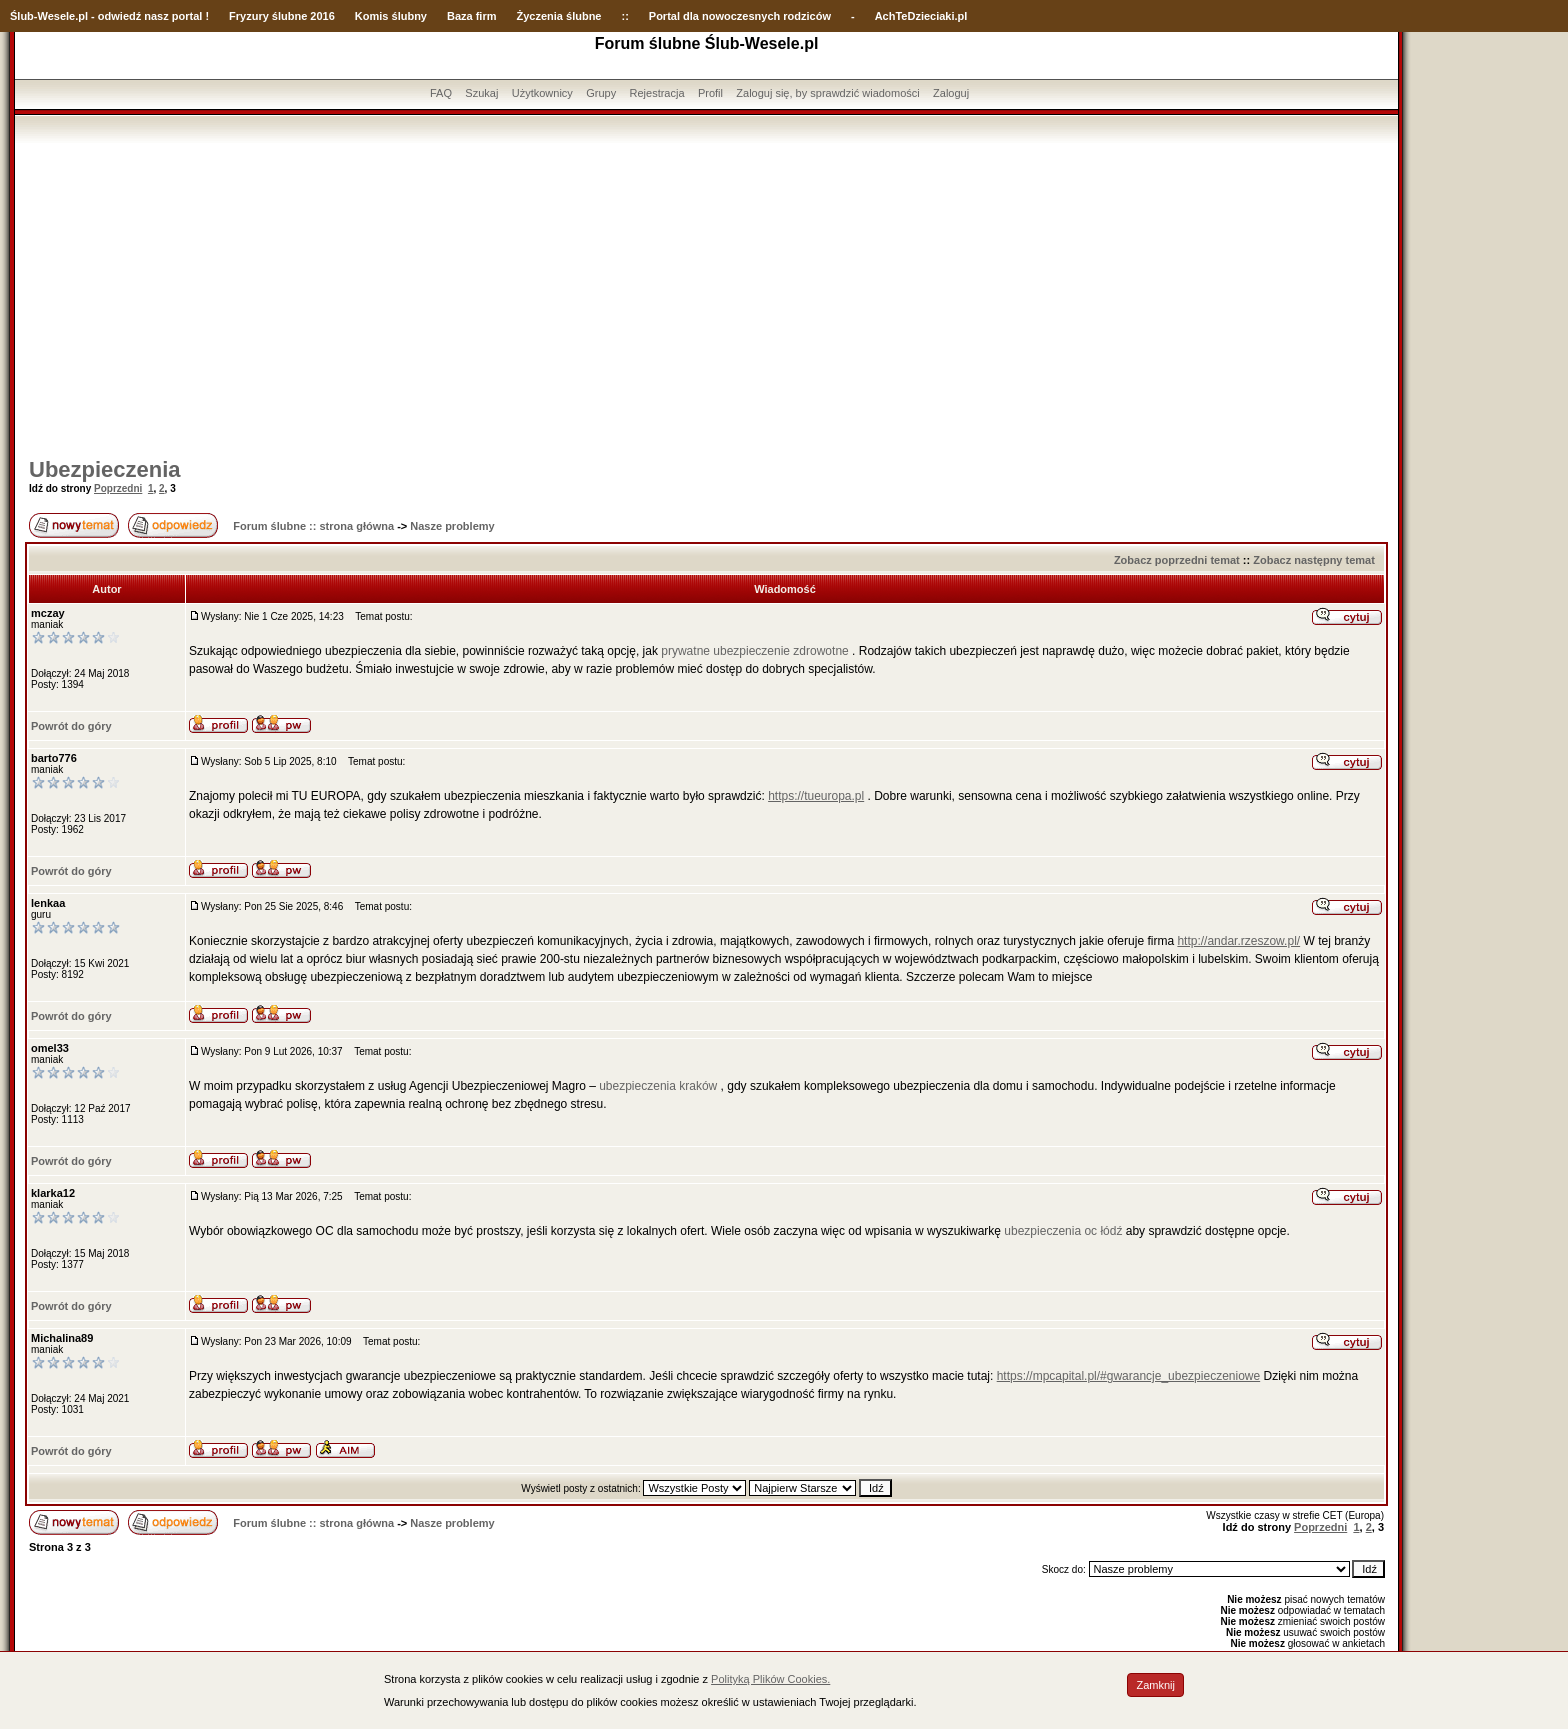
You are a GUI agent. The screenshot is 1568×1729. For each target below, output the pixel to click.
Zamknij (1155, 1685)
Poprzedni (118, 488)
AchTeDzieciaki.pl (921, 16)
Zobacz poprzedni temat (1177, 560)
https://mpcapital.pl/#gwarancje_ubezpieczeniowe (1129, 1376)
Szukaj (481, 93)
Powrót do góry (71, 726)
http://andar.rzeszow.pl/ (1238, 941)
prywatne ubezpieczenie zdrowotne (754, 651)
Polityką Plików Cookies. (770, 1679)
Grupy (601, 93)
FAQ (441, 93)
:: (624, 16)
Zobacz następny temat (1314, 560)
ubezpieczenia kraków (658, 1086)
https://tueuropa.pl (816, 796)
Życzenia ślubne (559, 16)
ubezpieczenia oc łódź (1063, 1231)
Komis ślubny (391, 16)
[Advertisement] (707, 293)
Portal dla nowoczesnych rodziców (740, 16)
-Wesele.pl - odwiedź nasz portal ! (121, 16)
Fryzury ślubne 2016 (282, 16)
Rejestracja (657, 93)
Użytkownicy (542, 93)
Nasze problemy (452, 526)
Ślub (22, 16)
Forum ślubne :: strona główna (313, 526)
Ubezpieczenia (105, 469)
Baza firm (472, 16)
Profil (710, 93)
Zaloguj (951, 93)
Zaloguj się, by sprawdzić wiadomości (827, 93)
